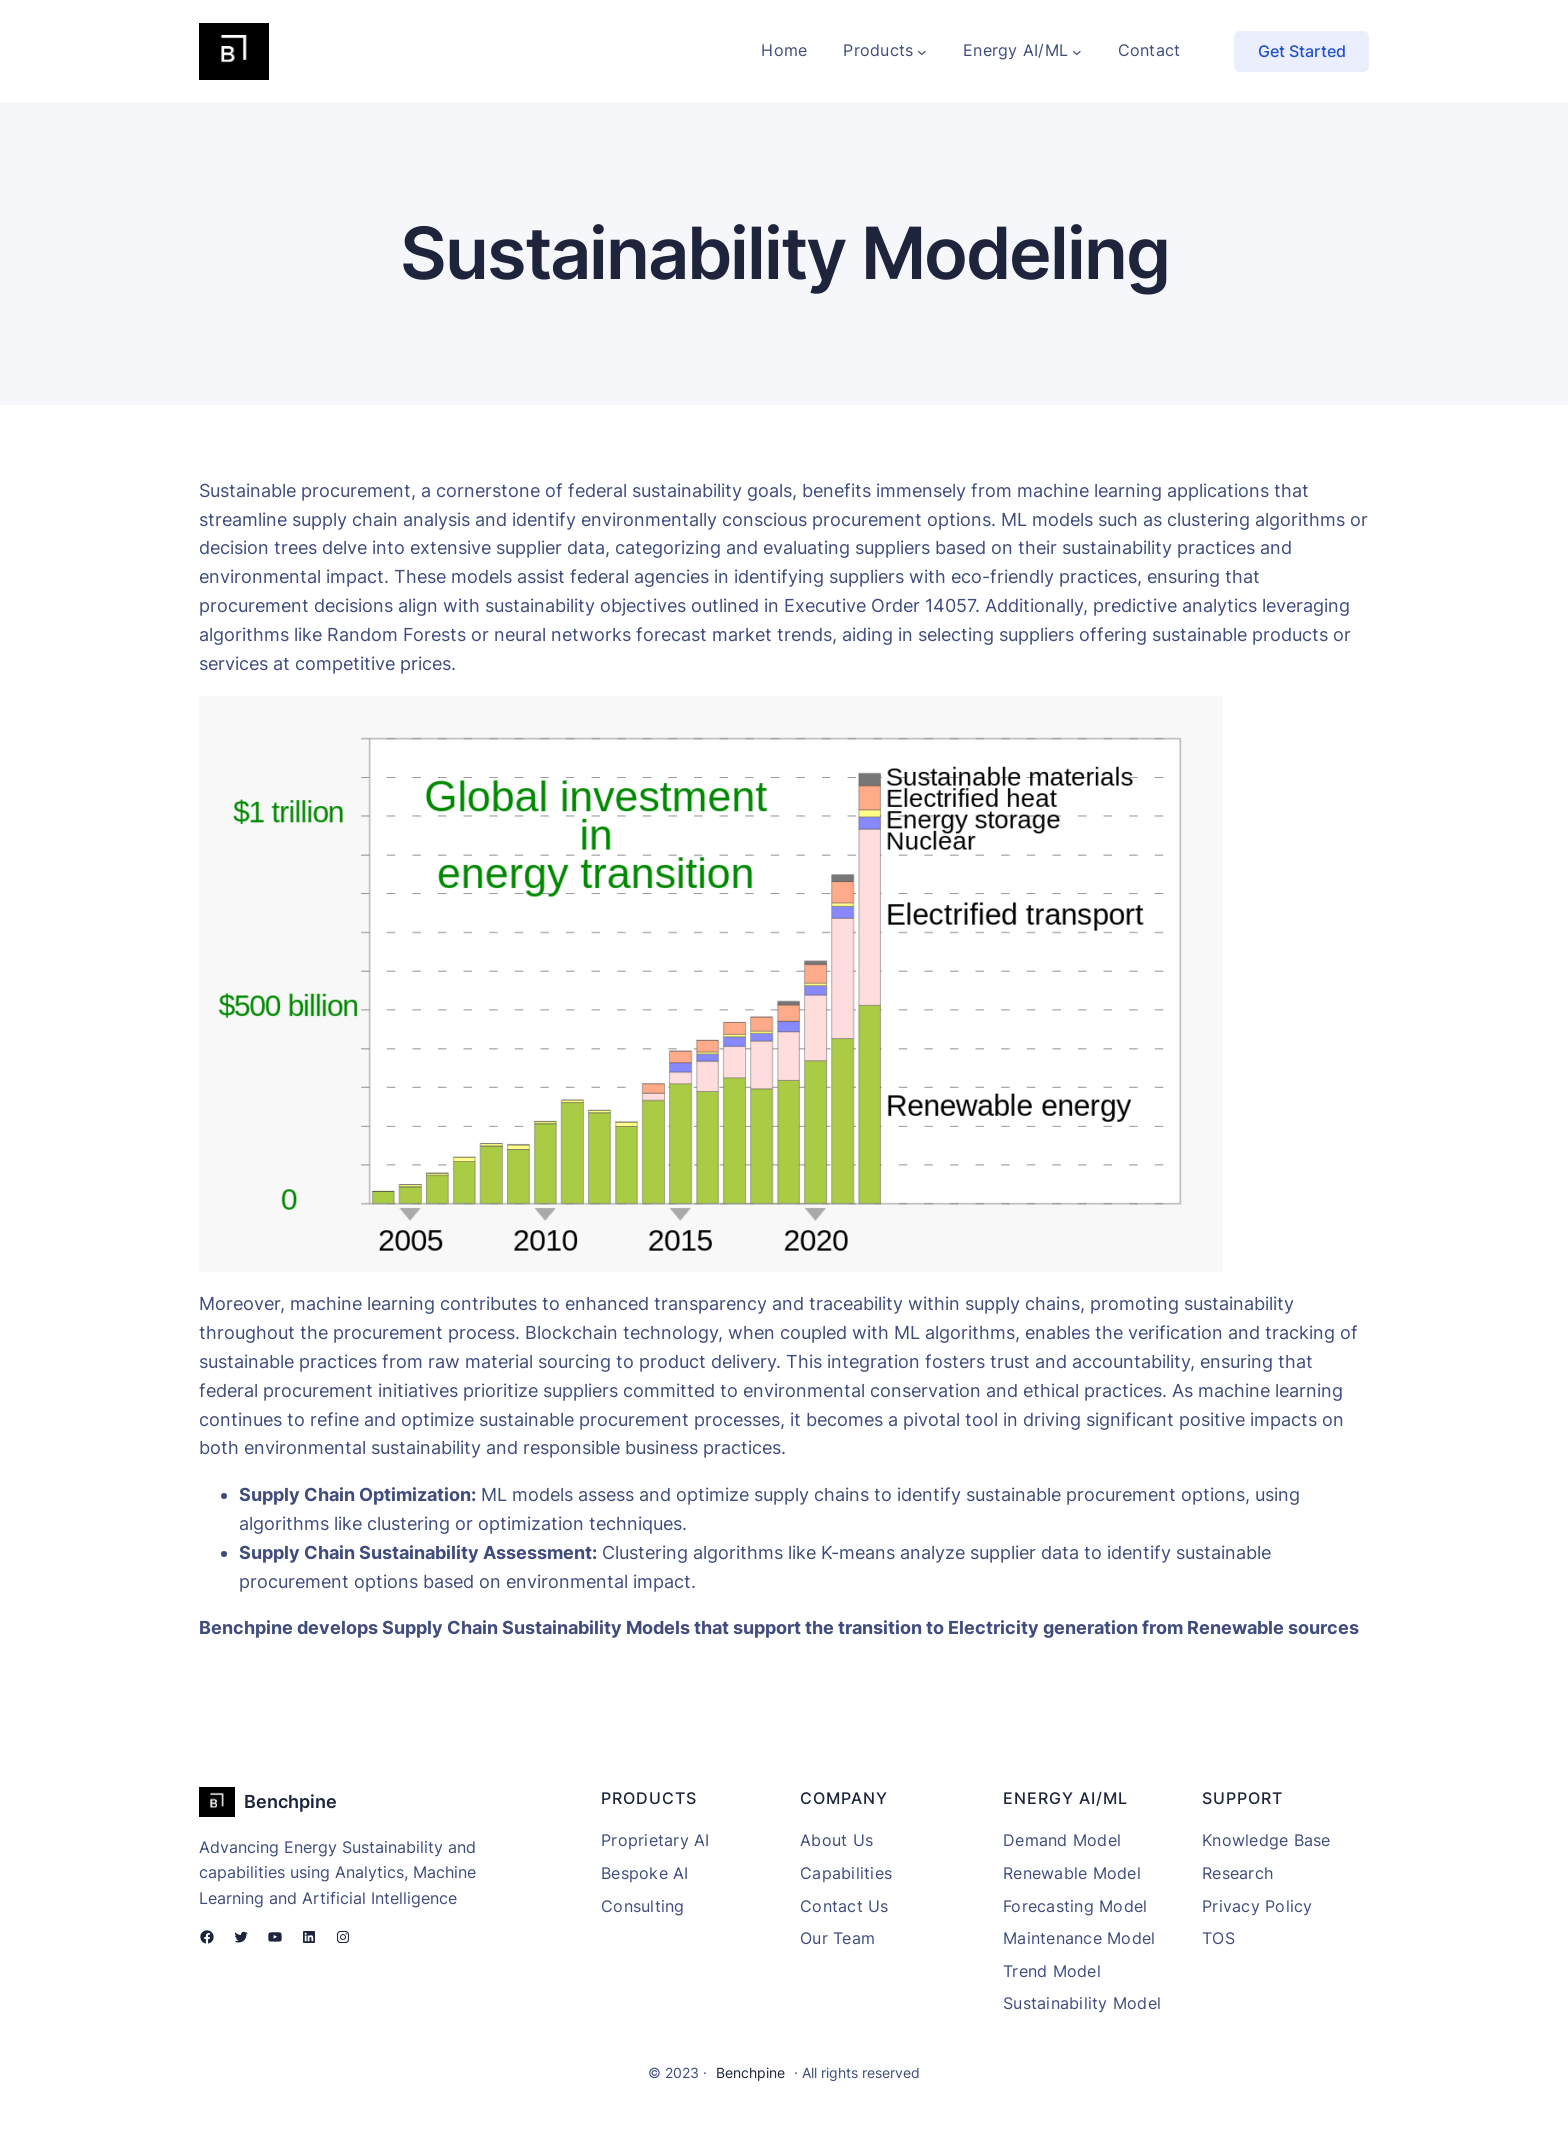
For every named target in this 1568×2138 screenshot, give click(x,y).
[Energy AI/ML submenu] (1077, 51)
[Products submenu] (922, 51)
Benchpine (290, 1801)
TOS (1218, 1938)
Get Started (1302, 51)
